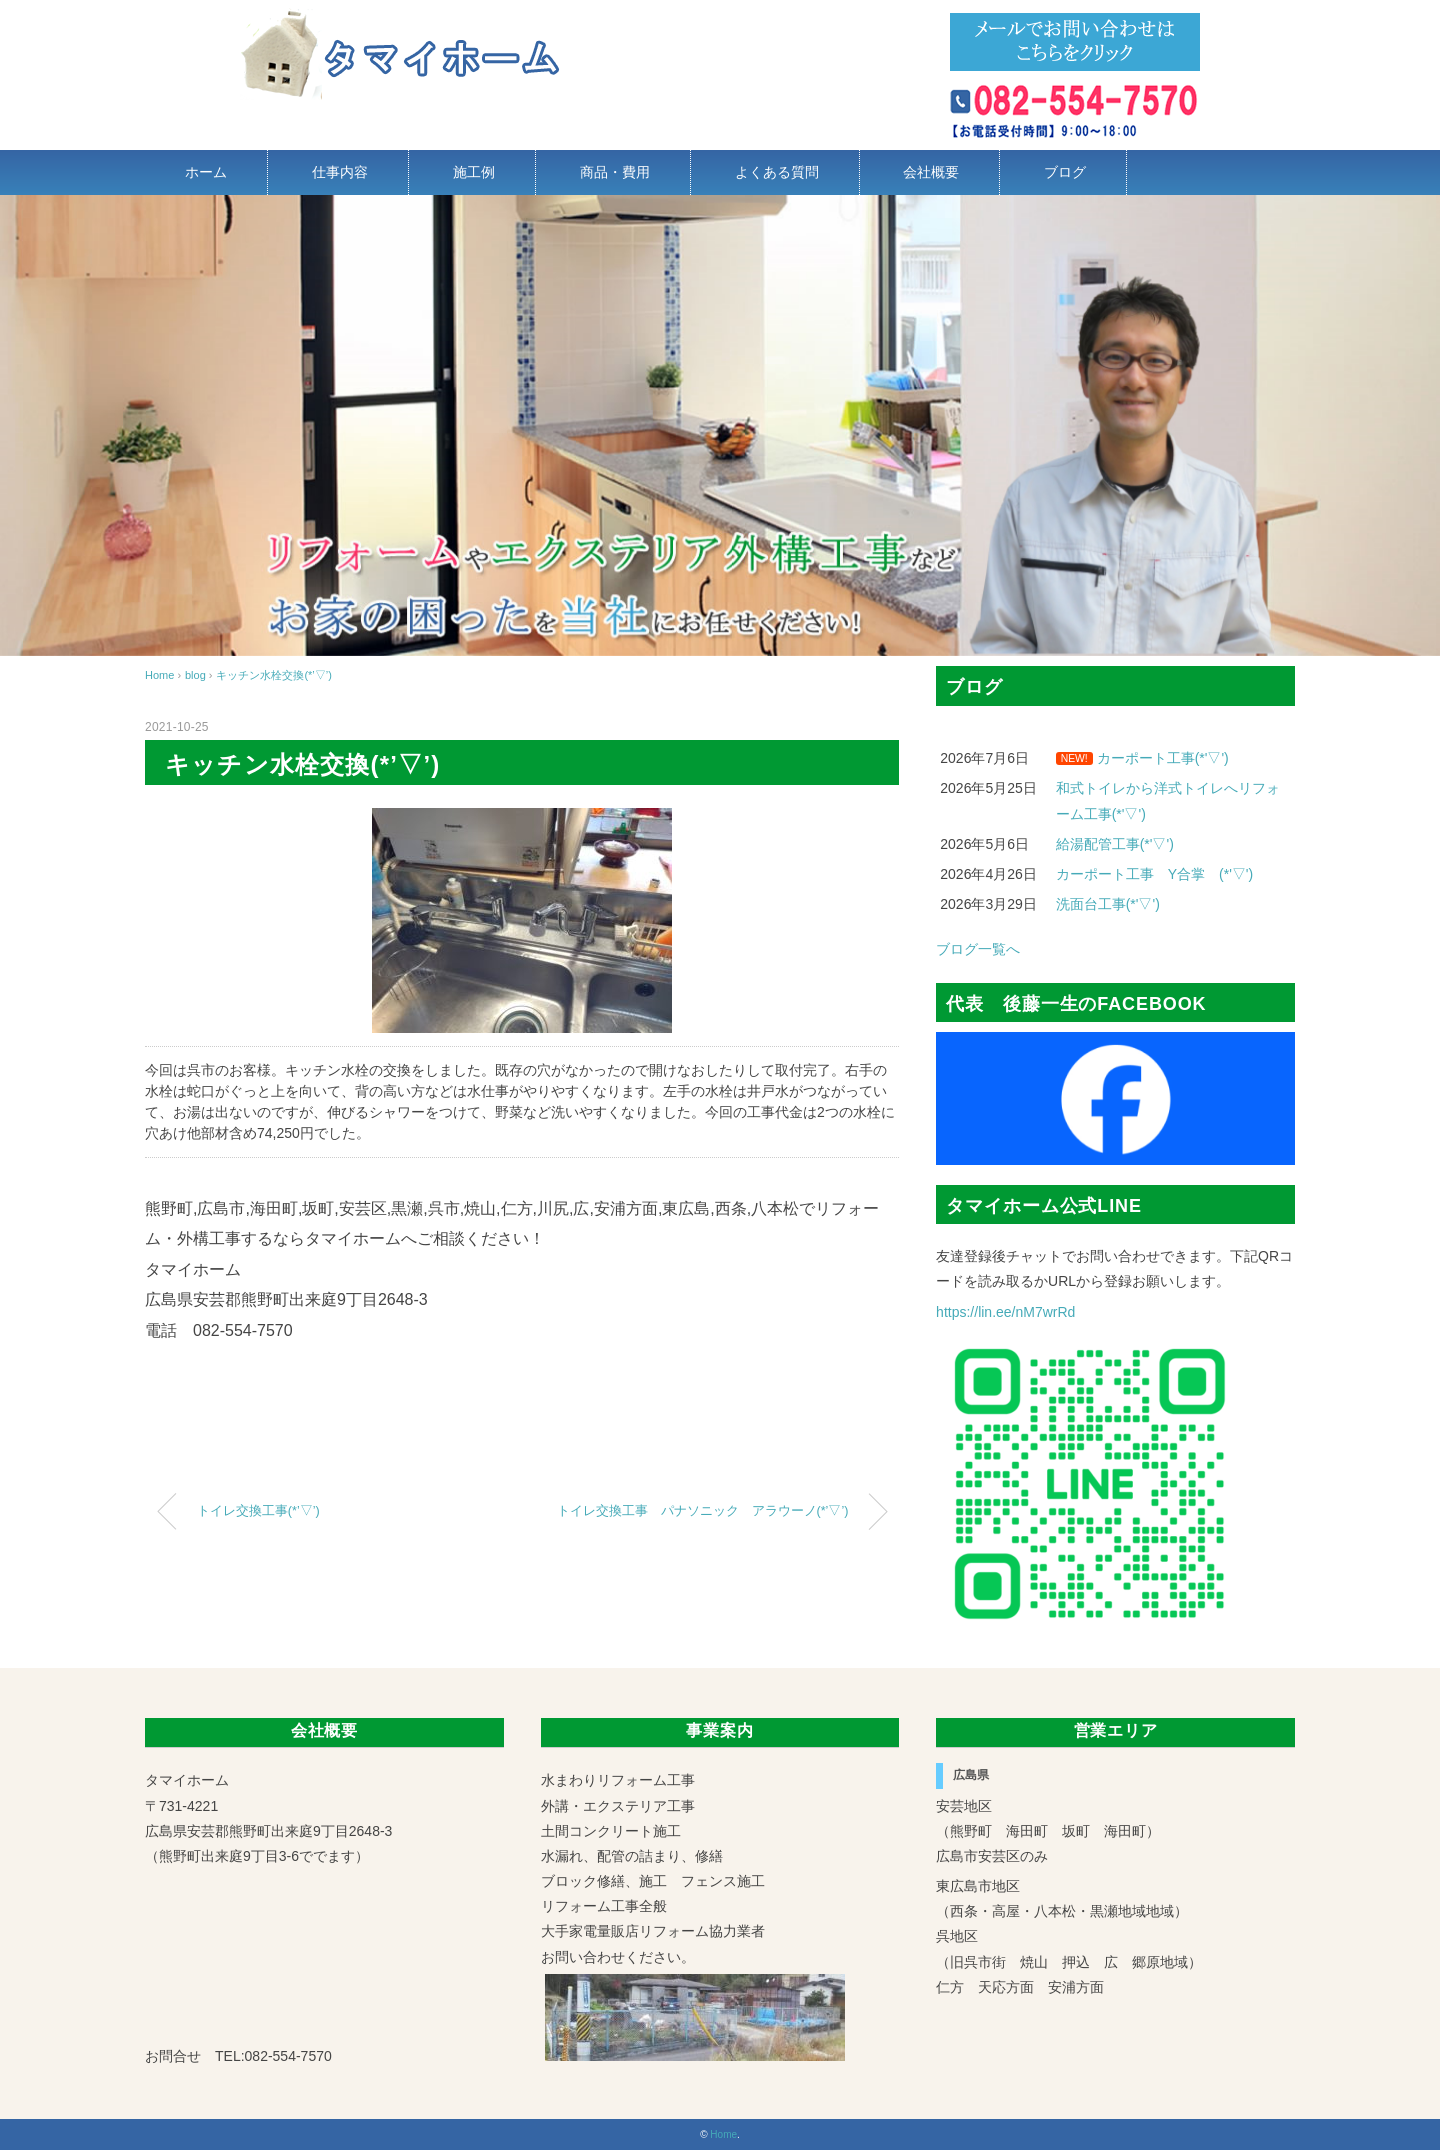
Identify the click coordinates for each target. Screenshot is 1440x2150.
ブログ (1065, 172)
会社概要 (931, 172)
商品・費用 (615, 172)
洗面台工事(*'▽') (1108, 904)
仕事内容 (340, 172)
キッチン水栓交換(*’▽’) (274, 675)
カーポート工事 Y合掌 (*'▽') (1154, 874)
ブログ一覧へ (978, 949)
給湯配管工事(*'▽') (1115, 844)
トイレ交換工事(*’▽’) (258, 1511)
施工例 (474, 172)
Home (723, 2134)
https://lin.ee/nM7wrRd (1005, 1312)
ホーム (206, 172)
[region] (720, 425)
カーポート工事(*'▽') (1163, 758)
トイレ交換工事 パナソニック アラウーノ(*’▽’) (703, 1511)
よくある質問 (777, 172)
